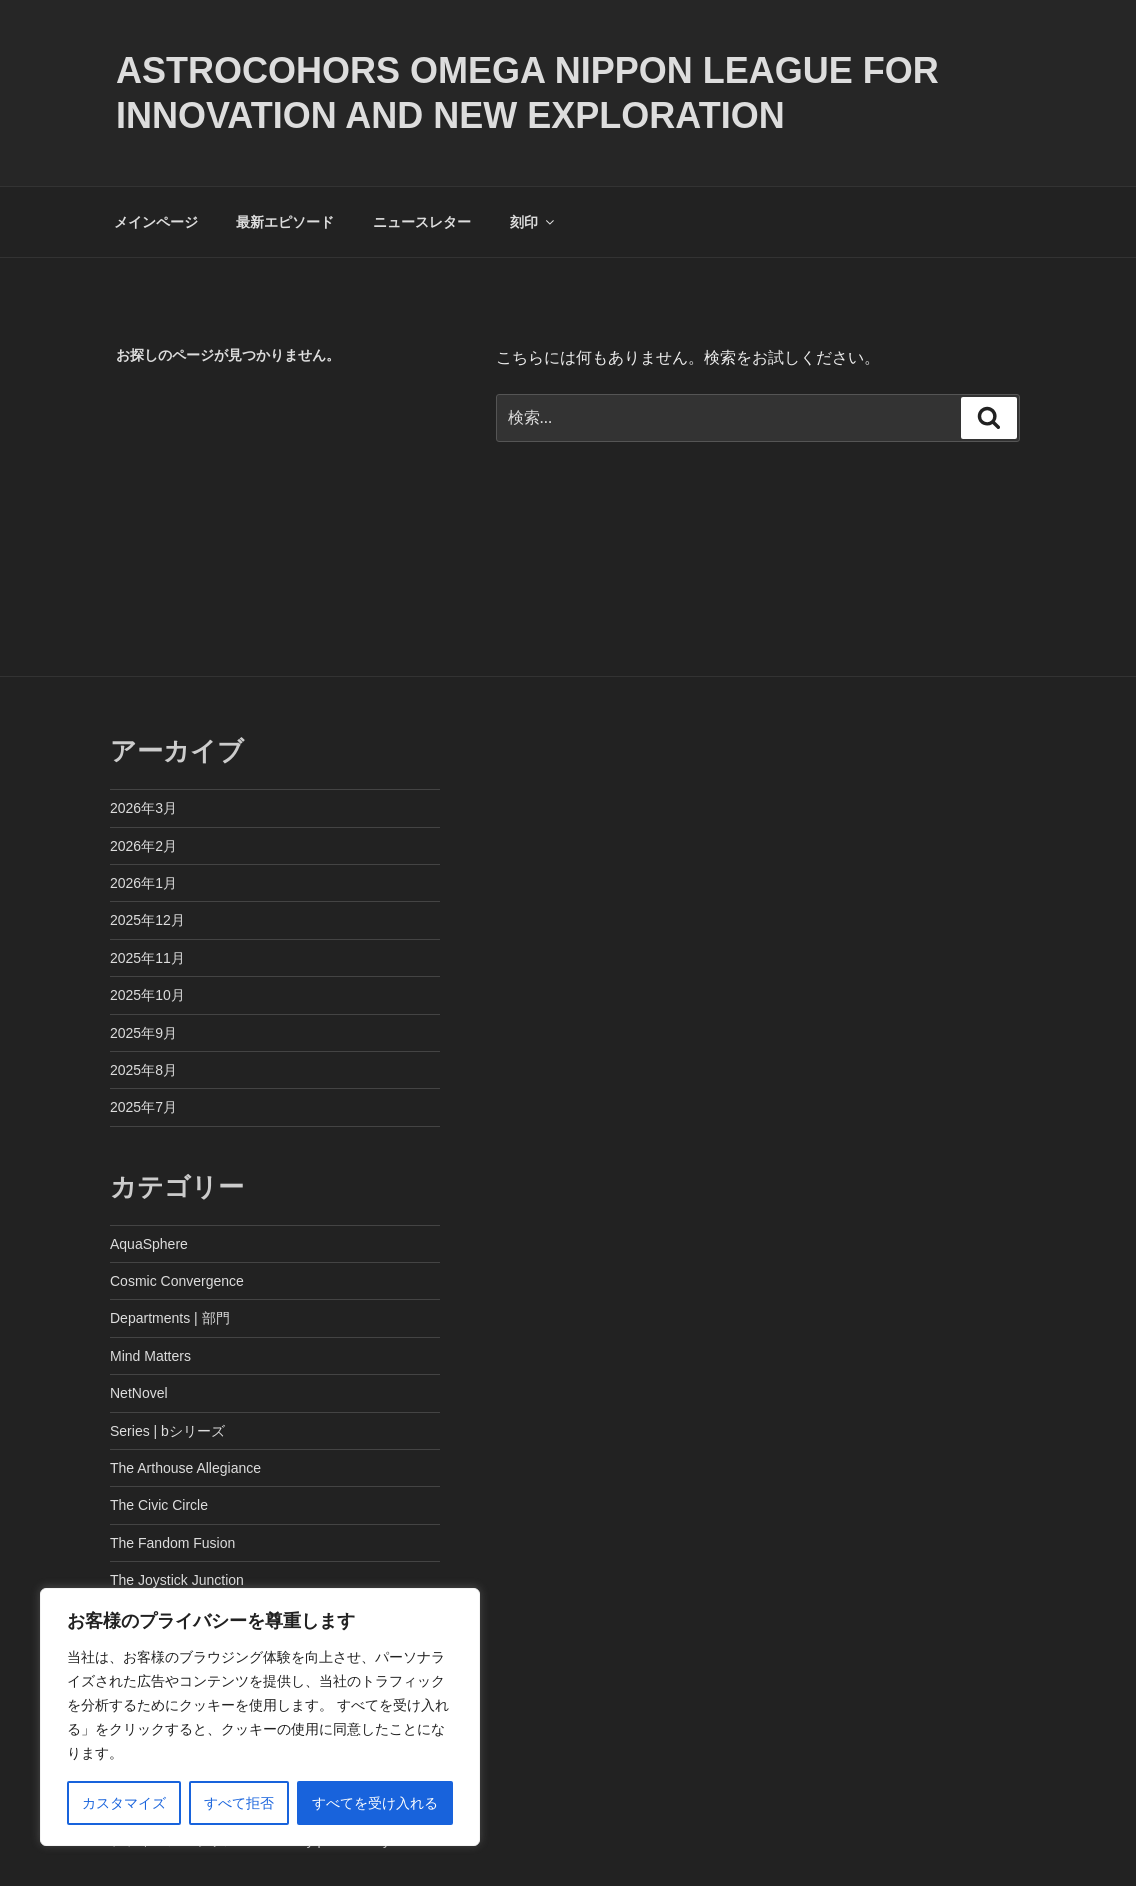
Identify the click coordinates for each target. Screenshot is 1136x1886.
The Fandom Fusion (172, 1543)
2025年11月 (147, 958)
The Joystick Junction (177, 1580)
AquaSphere (149, 1244)
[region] (260, 1717)
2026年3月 (143, 808)
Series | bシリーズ (167, 1431)
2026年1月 (143, 883)
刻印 (533, 222)
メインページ (156, 222)
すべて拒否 (239, 1803)
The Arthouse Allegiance (185, 1468)
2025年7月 (143, 1107)
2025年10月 (147, 995)
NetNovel (139, 1393)
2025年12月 (147, 920)
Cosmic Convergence (177, 1281)
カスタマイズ (124, 1803)
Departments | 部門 (170, 1318)
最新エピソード (285, 222)
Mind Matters (150, 1356)
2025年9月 (143, 1033)
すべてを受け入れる (375, 1803)
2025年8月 (143, 1070)
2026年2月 (143, 846)
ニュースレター (422, 222)
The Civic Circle (159, 1505)
